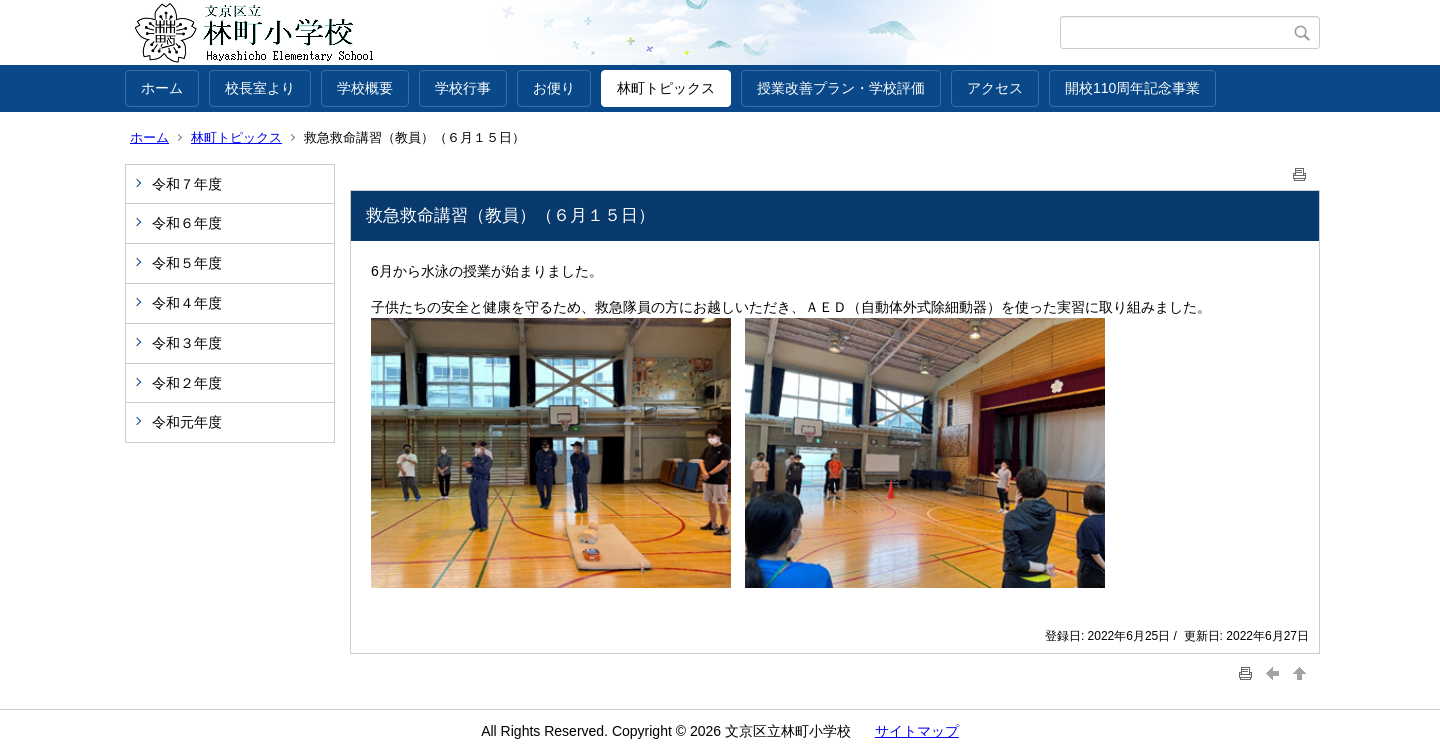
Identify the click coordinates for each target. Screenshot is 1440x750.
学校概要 (365, 88)
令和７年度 (187, 184)
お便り (554, 88)
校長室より (260, 88)
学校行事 (463, 88)
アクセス (995, 88)
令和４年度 (187, 303)
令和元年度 (187, 422)
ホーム (162, 88)
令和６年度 (187, 223)
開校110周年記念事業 (1132, 88)
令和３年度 (187, 343)
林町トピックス (666, 88)
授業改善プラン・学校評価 (841, 88)
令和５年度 (187, 263)
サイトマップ (917, 731)
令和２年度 (187, 383)
